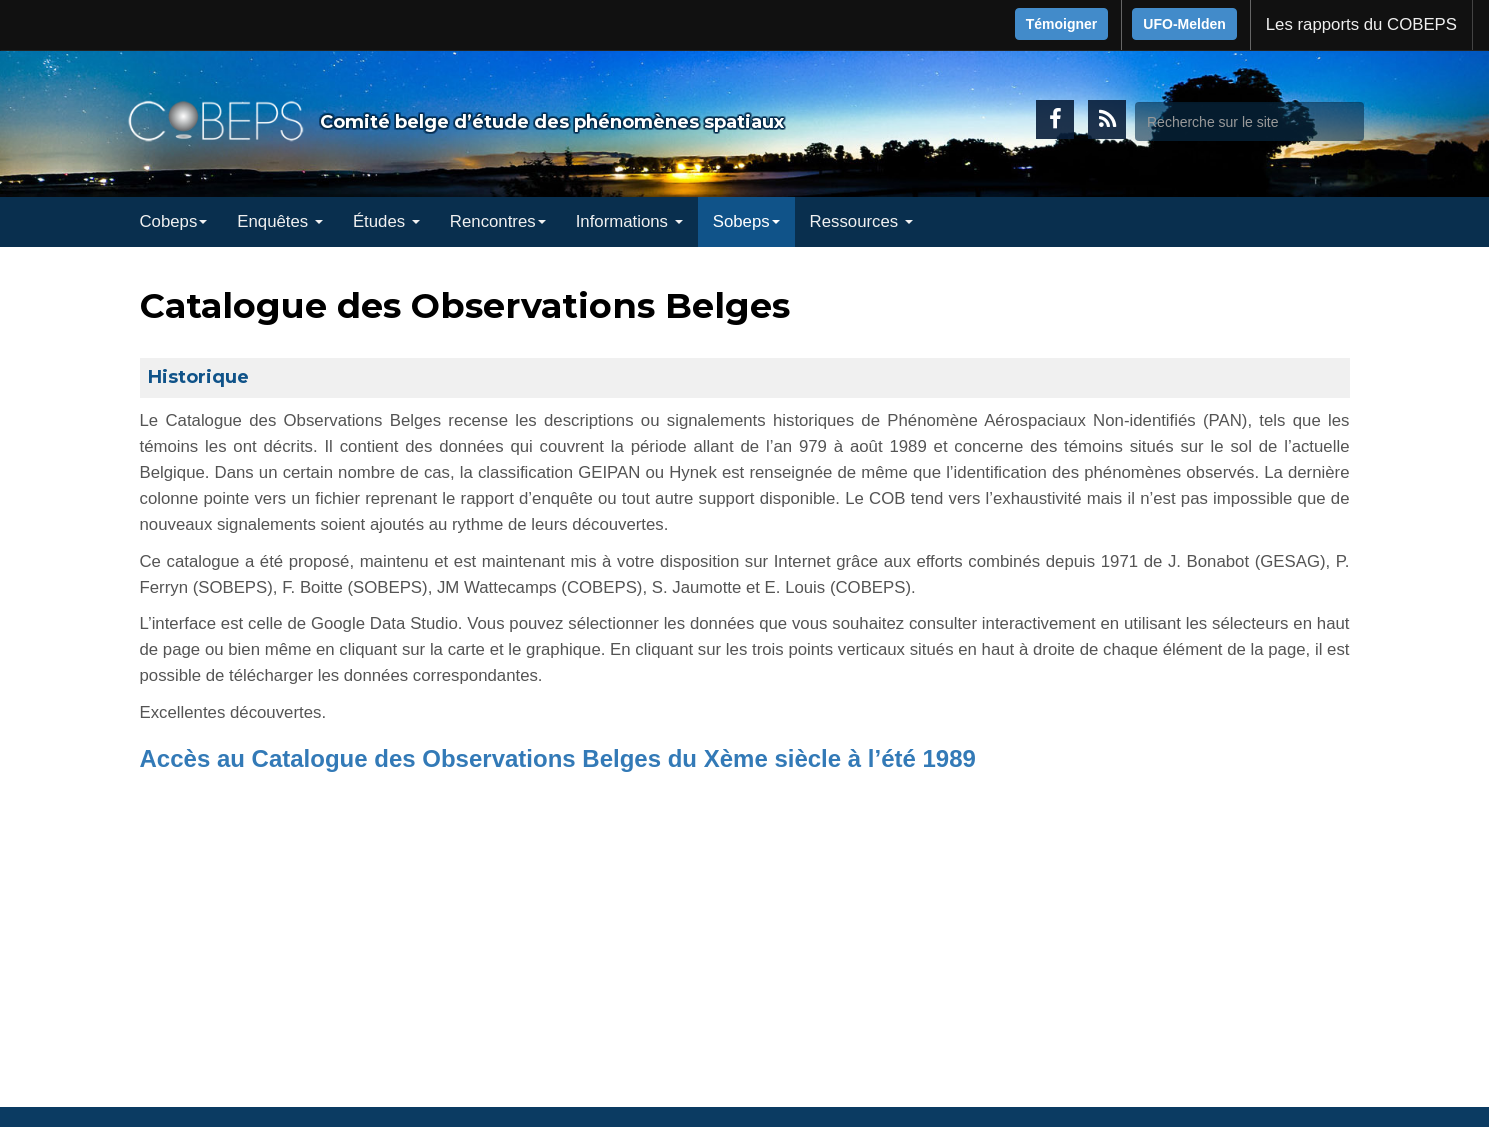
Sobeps (746, 221)
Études (386, 221)
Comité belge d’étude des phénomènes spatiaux (552, 122)
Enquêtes (280, 221)
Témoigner (1062, 24)
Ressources (861, 221)
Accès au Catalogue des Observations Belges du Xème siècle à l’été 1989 (558, 758)
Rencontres (498, 221)
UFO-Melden (1184, 24)
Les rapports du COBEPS (1361, 24)
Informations (629, 221)
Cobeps (174, 221)
